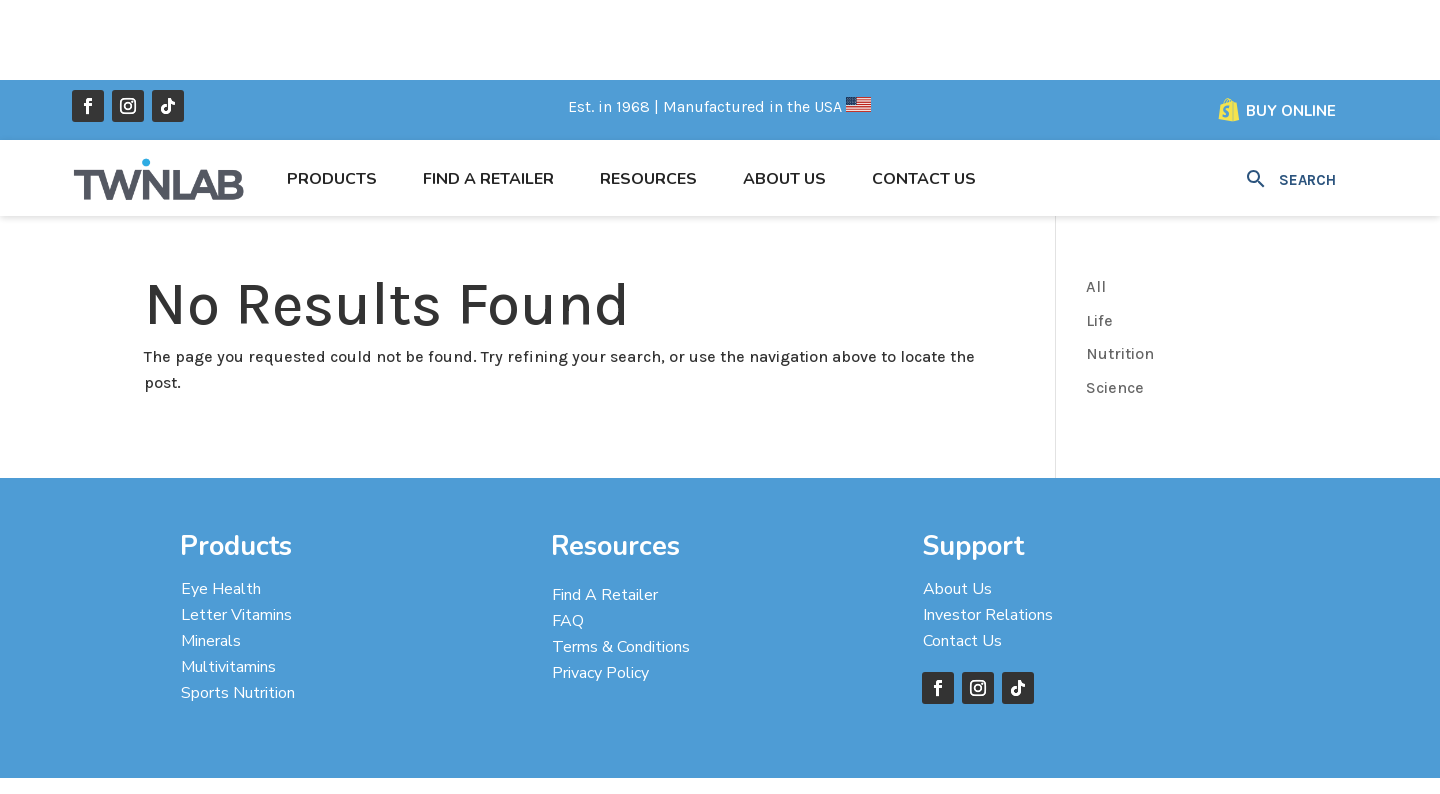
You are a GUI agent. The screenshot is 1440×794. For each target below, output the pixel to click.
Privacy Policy (600, 593)
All (1096, 206)
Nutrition (1120, 273)
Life (1099, 240)
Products (332, 99)
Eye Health (221, 509)
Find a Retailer (488, 99)
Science (1115, 307)
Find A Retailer (605, 515)
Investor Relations (988, 535)
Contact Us (924, 99)
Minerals (211, 561)
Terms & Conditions (621, 567)
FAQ (568, 541)
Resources (648, 99)
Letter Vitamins (236, 535)
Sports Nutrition (238, 613)
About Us (784, 99)
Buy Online (1291, 31)
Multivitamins (228, 587)
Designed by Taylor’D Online (773, 753)
